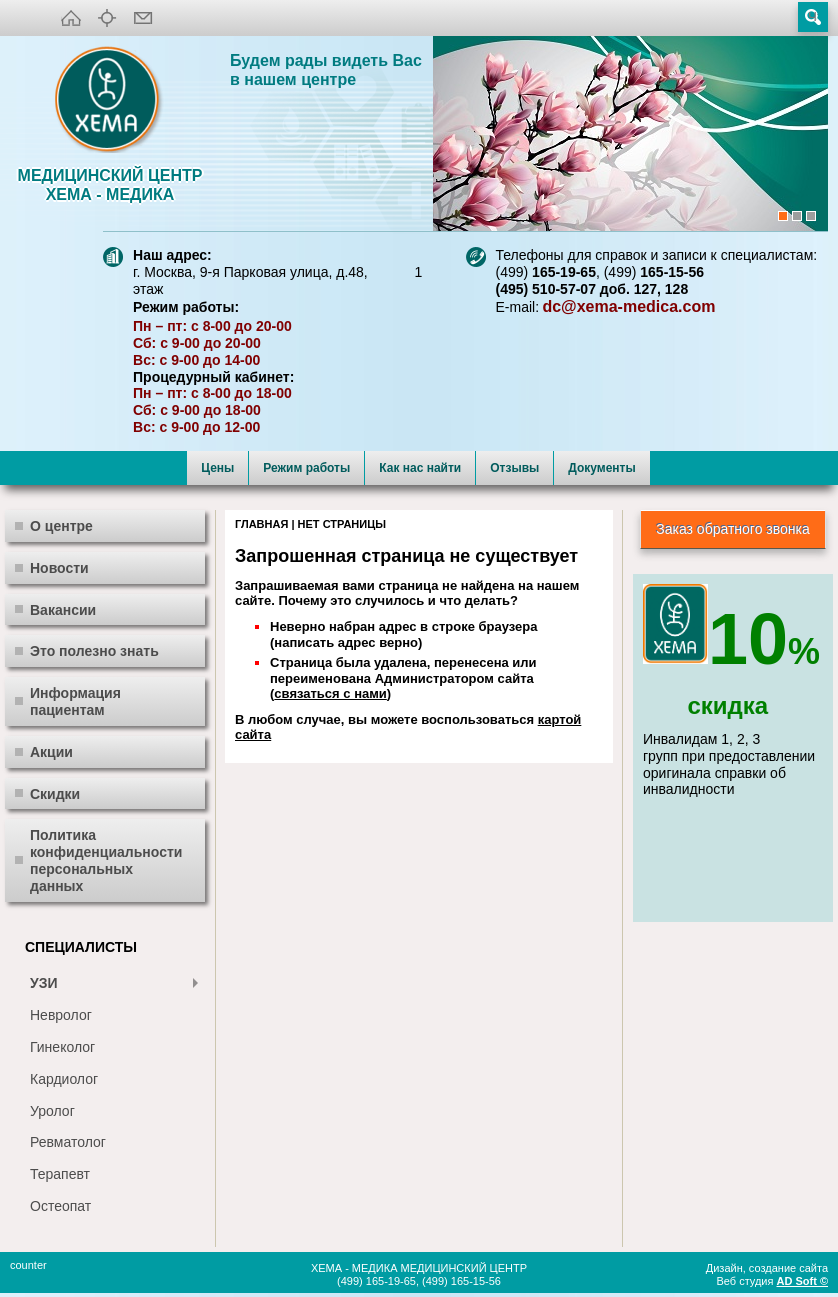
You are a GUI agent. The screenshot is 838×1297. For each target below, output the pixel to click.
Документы (601, 468)
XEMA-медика (110, 101)
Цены (217, 468)
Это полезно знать (94, 651)
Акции (51, 752)
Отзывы (514, 468)
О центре (61, 526)
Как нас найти (420, 468)
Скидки (55, 794)
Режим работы (306, 468)
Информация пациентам (75, 701)
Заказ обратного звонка (733, 529)
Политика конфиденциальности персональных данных (106, 860)
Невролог (61, 1015)
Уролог (52, 1111)
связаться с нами (330, 693)
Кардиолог (64, 1079)
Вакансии (63, 610)
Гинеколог (62, 1047)
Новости (59, 568)
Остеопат (60, 1206)
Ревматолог (68, 1142)
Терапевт (60, 1174)
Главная (261, 524)
